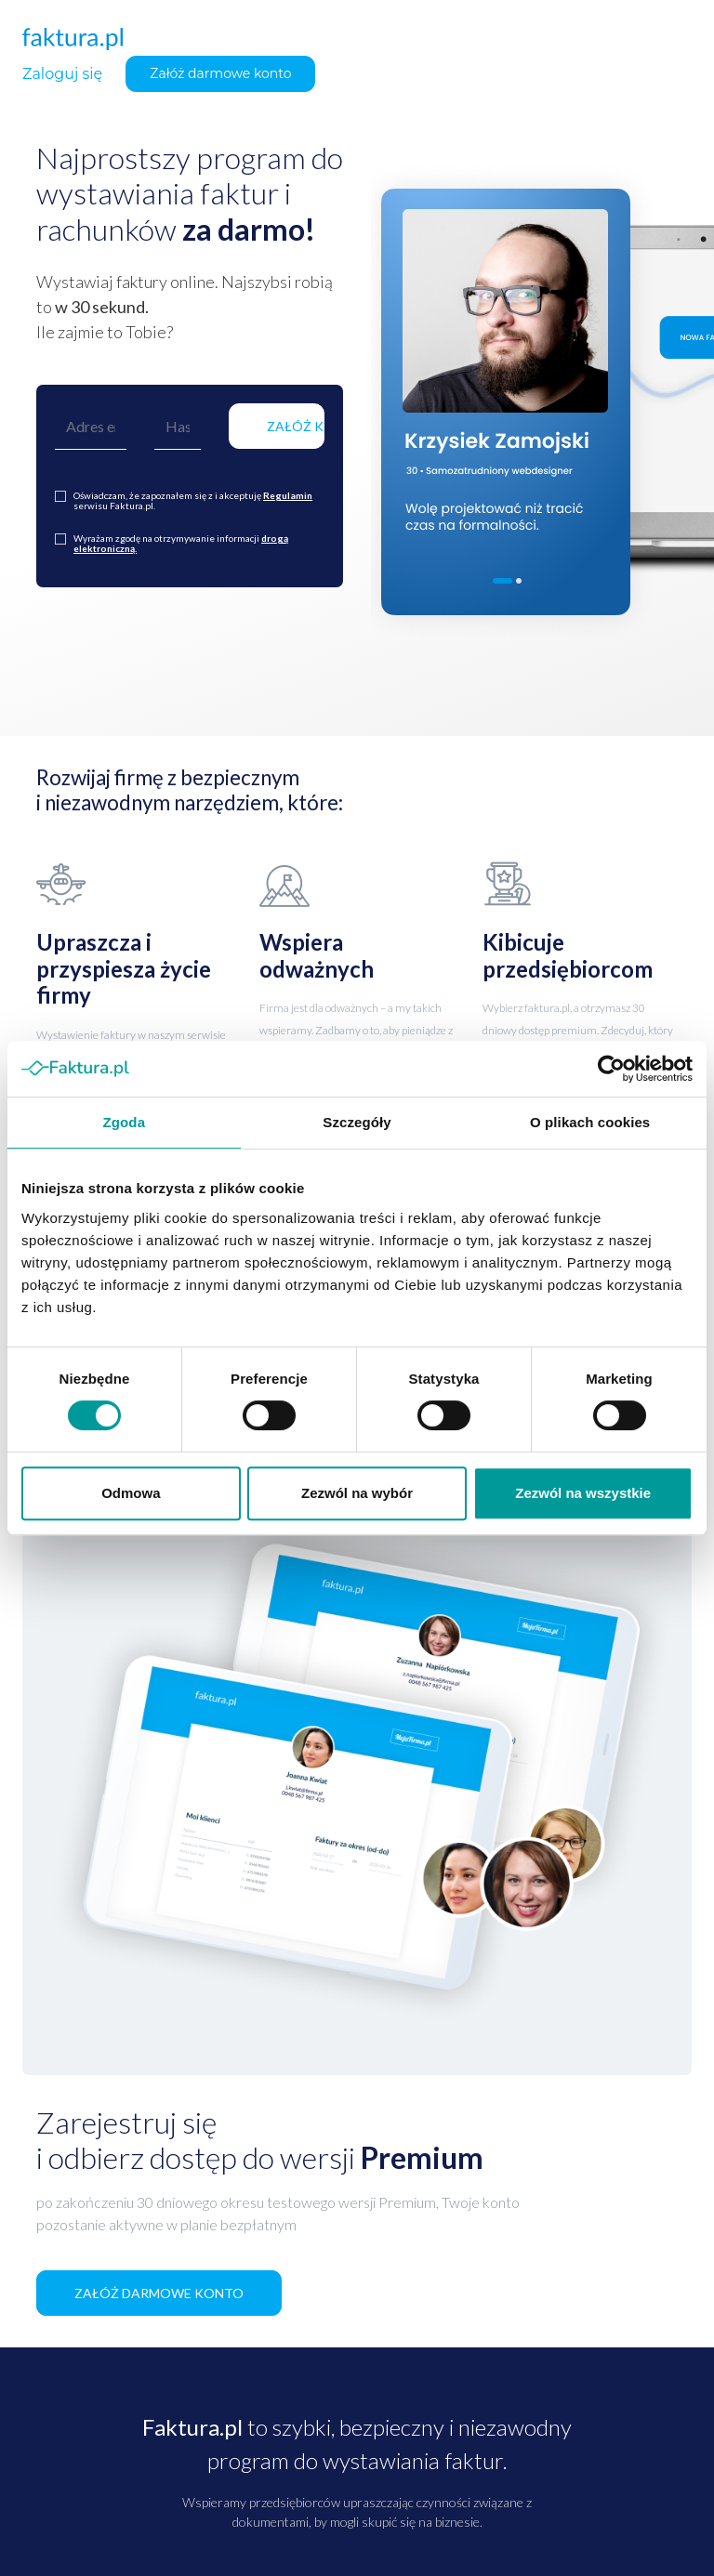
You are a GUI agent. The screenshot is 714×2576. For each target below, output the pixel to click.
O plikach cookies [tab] (590, 1122)
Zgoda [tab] (124, 1122)
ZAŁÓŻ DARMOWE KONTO (159, 2293)
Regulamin (287, 495)
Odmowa (130, 1493)
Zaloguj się (62, 74)
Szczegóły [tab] (356, 1122)
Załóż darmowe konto (220, 73)
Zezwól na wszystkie (583, 1493)
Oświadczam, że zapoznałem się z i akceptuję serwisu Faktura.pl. (192, 501)
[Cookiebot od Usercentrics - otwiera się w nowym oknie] (611, 1069)
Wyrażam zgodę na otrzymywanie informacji (180, 543)
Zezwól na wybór (357, 1493)
